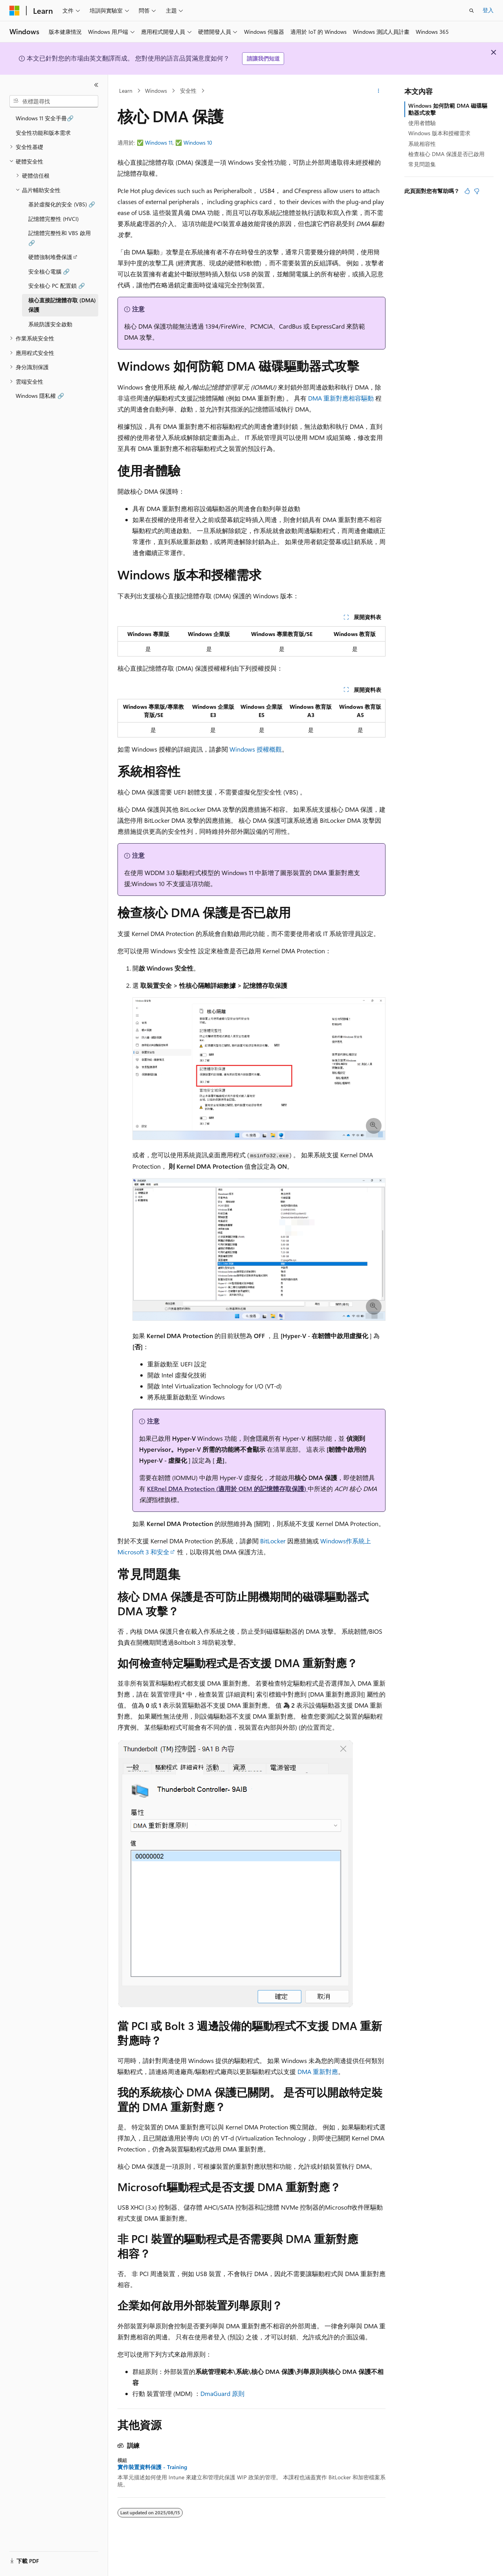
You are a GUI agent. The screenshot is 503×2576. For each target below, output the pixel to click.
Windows (156, 90)
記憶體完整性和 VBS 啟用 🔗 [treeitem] (59, 237)
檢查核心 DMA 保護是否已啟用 (446, 154)
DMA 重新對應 (317, 2071)
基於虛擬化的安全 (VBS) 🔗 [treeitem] (61, 204)
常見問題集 (422, 164)
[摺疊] (96, 85)
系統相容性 (422, 143)
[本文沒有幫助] (476, 191)
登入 (488, 10)
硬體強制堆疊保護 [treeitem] (50, 257)
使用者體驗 (422, 123)
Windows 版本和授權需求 (439, 133)
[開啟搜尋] (471, 11)
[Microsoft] (14, 11)
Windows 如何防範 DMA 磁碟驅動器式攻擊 (447, 109)
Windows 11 (159, 142)
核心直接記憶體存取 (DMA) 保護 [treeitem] (62, 305)
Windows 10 (198, 142)
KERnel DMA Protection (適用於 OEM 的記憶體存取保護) (227, 1488)
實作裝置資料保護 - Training (152, 2467)
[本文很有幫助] (467, 191)
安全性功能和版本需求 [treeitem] (43, 132)
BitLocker (273, 1541)
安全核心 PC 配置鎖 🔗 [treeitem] (56, 285)
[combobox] (53, 101)
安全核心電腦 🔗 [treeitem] (49, 271)
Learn (125, 90)
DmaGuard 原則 (222, 2393)
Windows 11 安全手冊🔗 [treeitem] (44, 118)
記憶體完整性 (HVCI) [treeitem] (53, 218)
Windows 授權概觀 (255, 749)
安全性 (188, 90)
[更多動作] (379, 91)
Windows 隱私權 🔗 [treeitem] (40, 395)
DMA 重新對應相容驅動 (341, 398)
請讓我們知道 (263, 58)
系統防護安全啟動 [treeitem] (50, 324)
